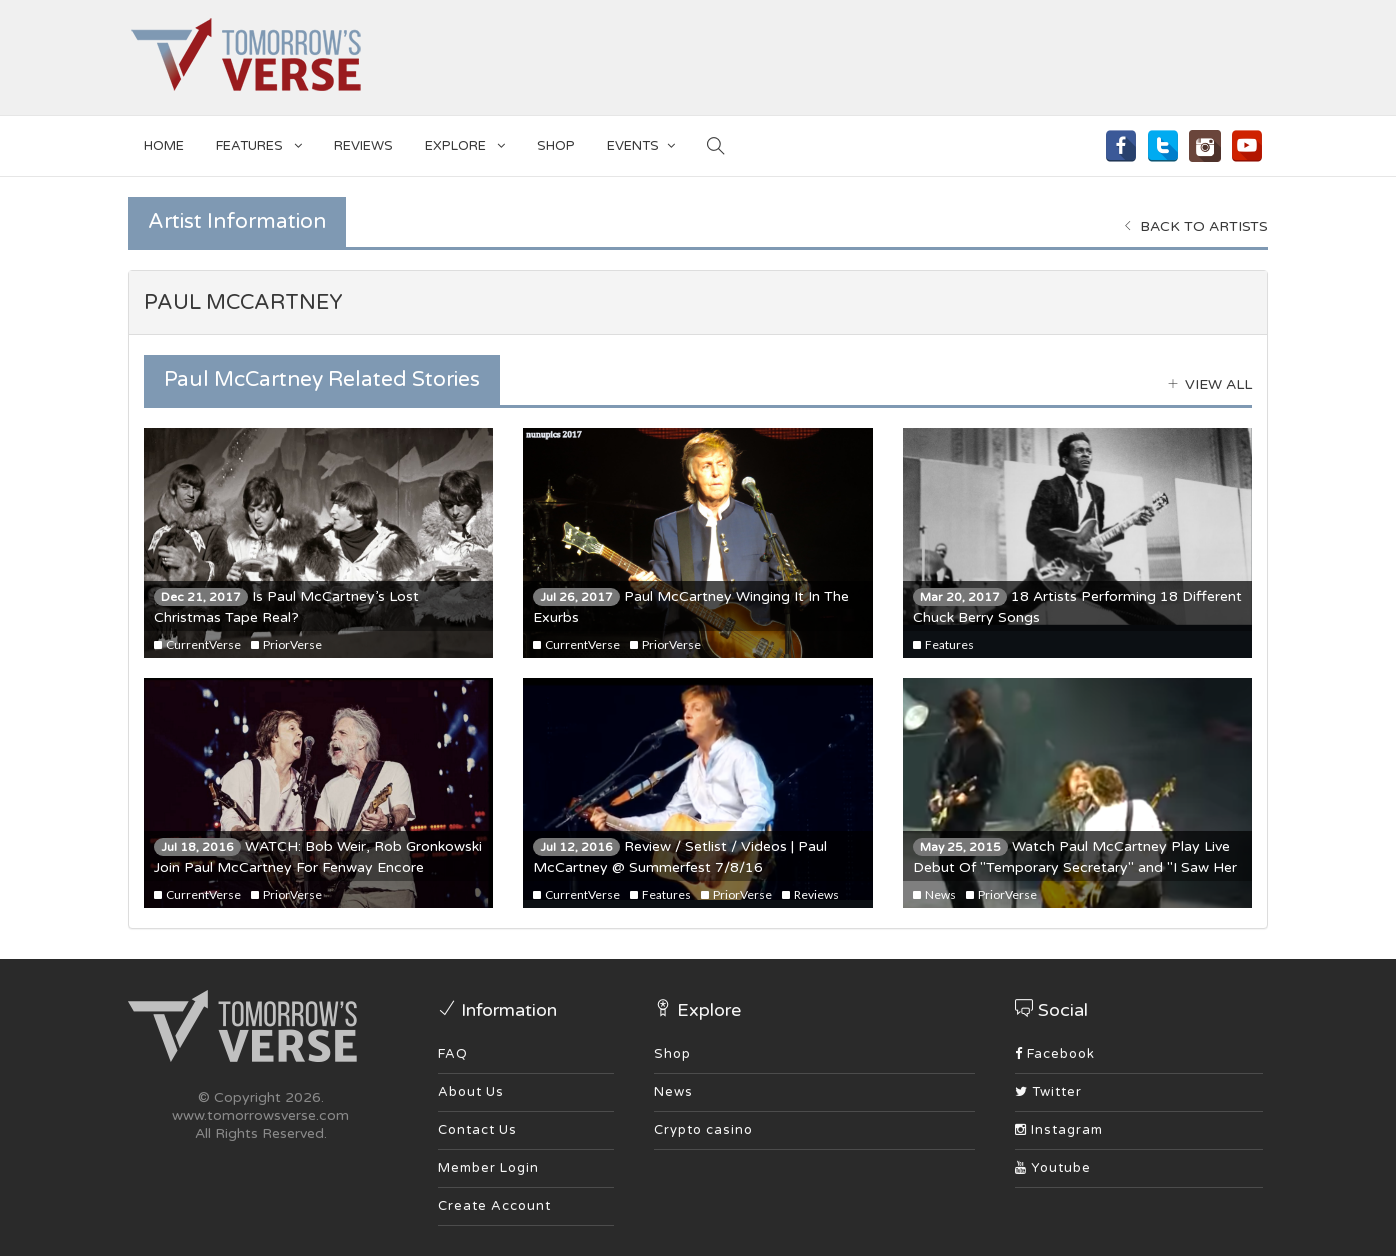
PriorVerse (286, 644)
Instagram (1059, 1130)
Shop (672, 1054)
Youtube (1053, 1168)
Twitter (1048, 1092)
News (934, 894)
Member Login (488, 1168)
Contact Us (477, 1130)
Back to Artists (1195, 226)
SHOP (556, 146)
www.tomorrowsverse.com (260, 1115)
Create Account (494, 1206)
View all (1210, 384)
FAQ (453, 1054)
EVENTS (641, 142)
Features (259, 142)
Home (164, 146)
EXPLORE (465, 142)
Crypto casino (703, 1130)
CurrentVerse (197, 644)
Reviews (363, 146)
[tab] (698, 303)
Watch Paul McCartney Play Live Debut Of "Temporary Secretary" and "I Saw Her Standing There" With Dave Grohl (1075, 867)
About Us (471, 1092)
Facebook (1055, 1054)
